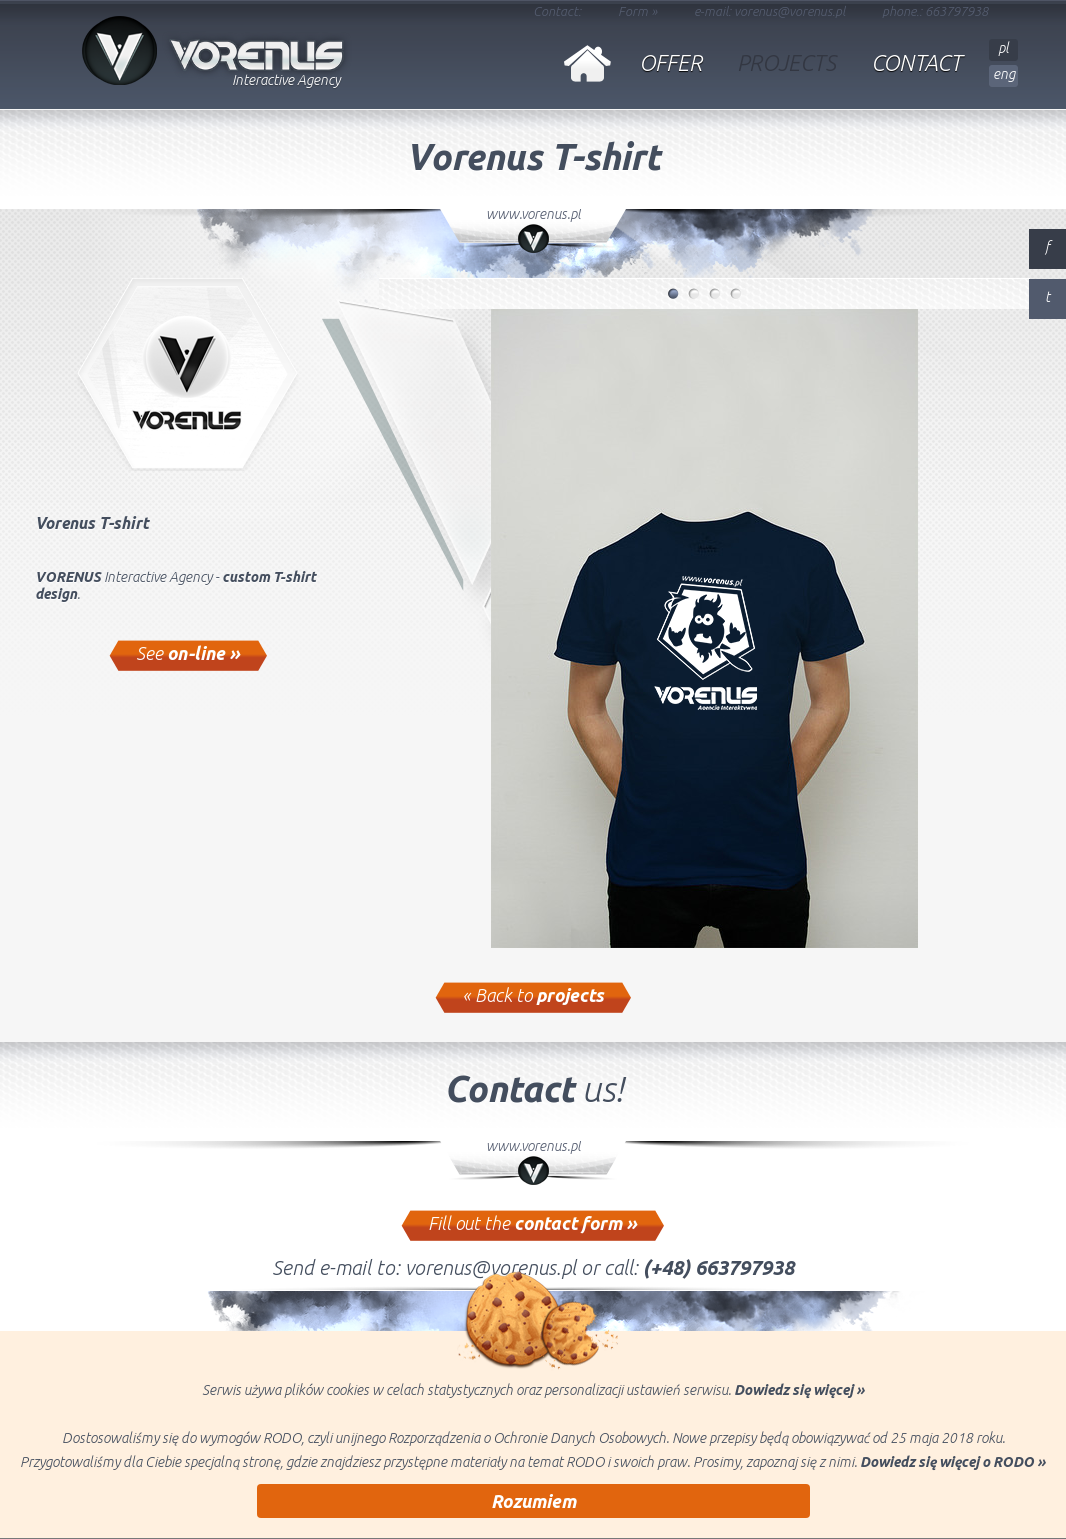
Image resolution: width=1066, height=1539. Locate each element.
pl (1003, 48)
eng (1004, 74)
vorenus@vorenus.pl (789, 11)
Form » (637, 11)
